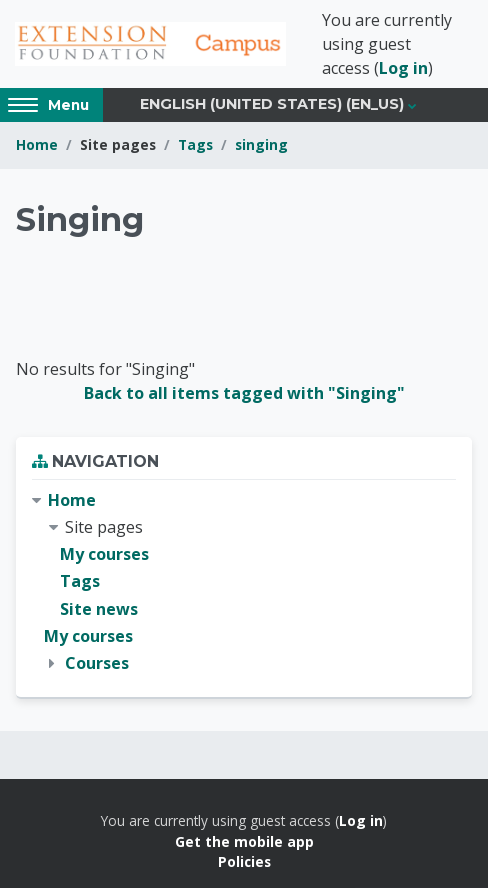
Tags (195, 144)
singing (261, 144)
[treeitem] (244, 582)
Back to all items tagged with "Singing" (244, 393)
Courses (97, 663)
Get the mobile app (244, 841)
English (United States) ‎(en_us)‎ (272, 104)
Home (37, 144)
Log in (403, 68)
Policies (244, 861)
